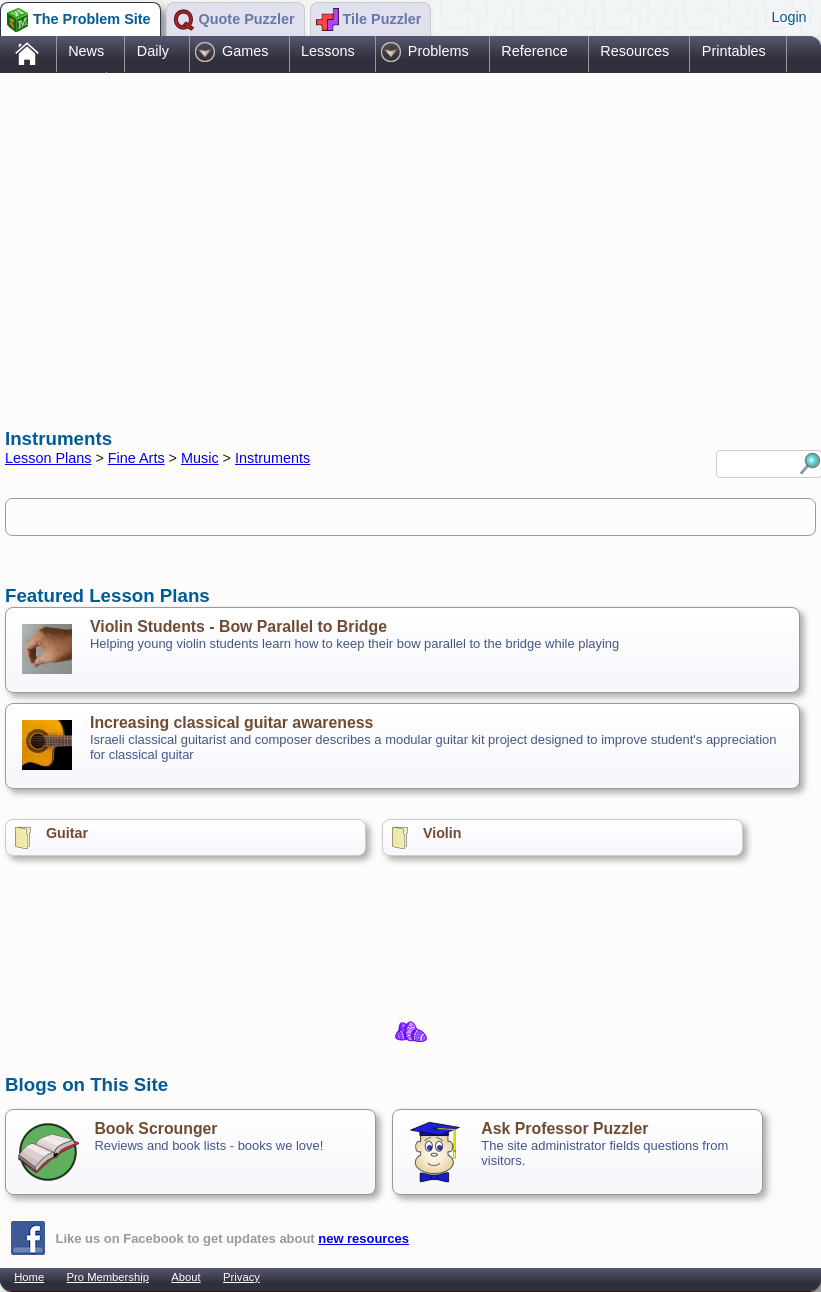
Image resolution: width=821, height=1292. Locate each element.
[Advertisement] (369, 233)
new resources (363, 1238)
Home (29, 1277)
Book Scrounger (155, 1128)
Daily (153, 51)
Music (200, 458)
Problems (438, 51)
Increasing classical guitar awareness (231, 722)
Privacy (241, 1277)
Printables (734, 51)
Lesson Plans (48, 458)
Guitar (67, 833)
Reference (534, 51)
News (86, 51)
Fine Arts (136, 458)
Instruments (272, 458)
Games (245, 51)
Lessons (328, 51)
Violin (442, 833)
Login (788, 17)
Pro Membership (108, 1277)
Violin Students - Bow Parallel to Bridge (238, 626)
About (185, 1277)
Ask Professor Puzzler (564, 1128)
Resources (634, 51)
